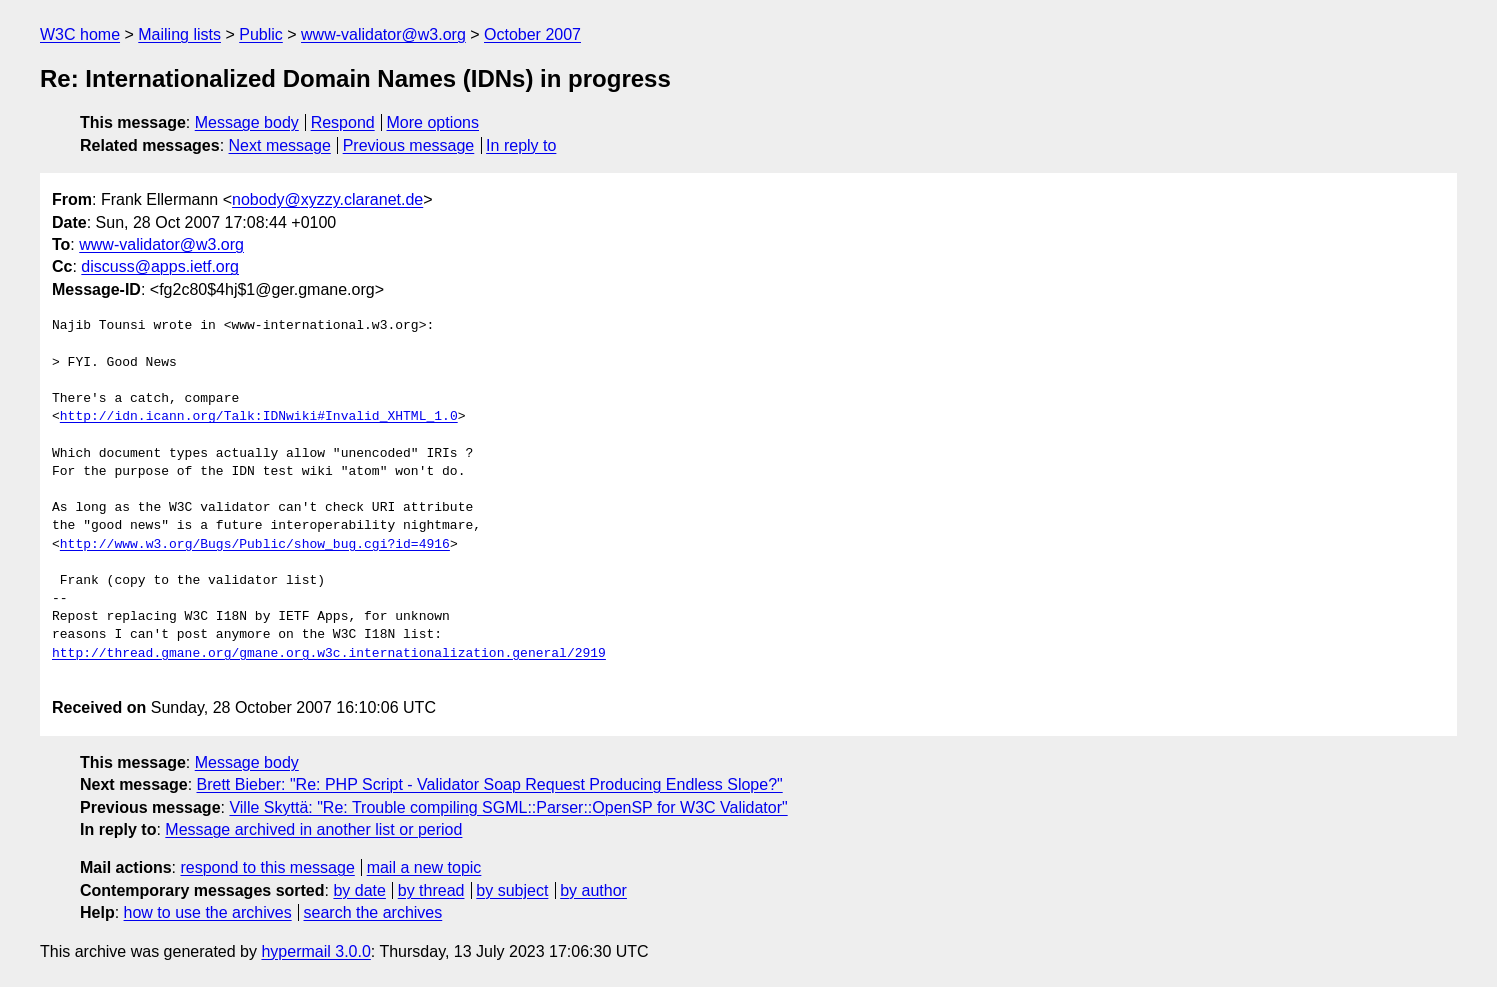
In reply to (521, 145)
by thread (431, 890)
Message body (247, 122)
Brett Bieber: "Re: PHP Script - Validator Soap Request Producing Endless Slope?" (490, 784)
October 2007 (532, 34)
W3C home (80, 34)
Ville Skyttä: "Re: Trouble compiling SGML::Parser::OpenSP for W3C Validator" (508, 807)
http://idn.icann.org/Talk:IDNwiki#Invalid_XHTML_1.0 (259, 417)
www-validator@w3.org (383, 34)
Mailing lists (179, 34)
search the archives (373, 912)
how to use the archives (208, 912)
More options (433, 122)
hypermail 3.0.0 (315, 951)
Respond (343, 122)
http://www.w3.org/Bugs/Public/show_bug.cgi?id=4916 (255, 545)
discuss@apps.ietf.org (160, 266)
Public (261, 34)
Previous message (409, 145)
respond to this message (267, 867)
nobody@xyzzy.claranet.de (327, 199)
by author (593, 890)
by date (359, 890)
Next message (280, 145)
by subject (512, 890)
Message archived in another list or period (313, 829)
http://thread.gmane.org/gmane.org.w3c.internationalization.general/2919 (329, 654)
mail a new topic (424, 867)
